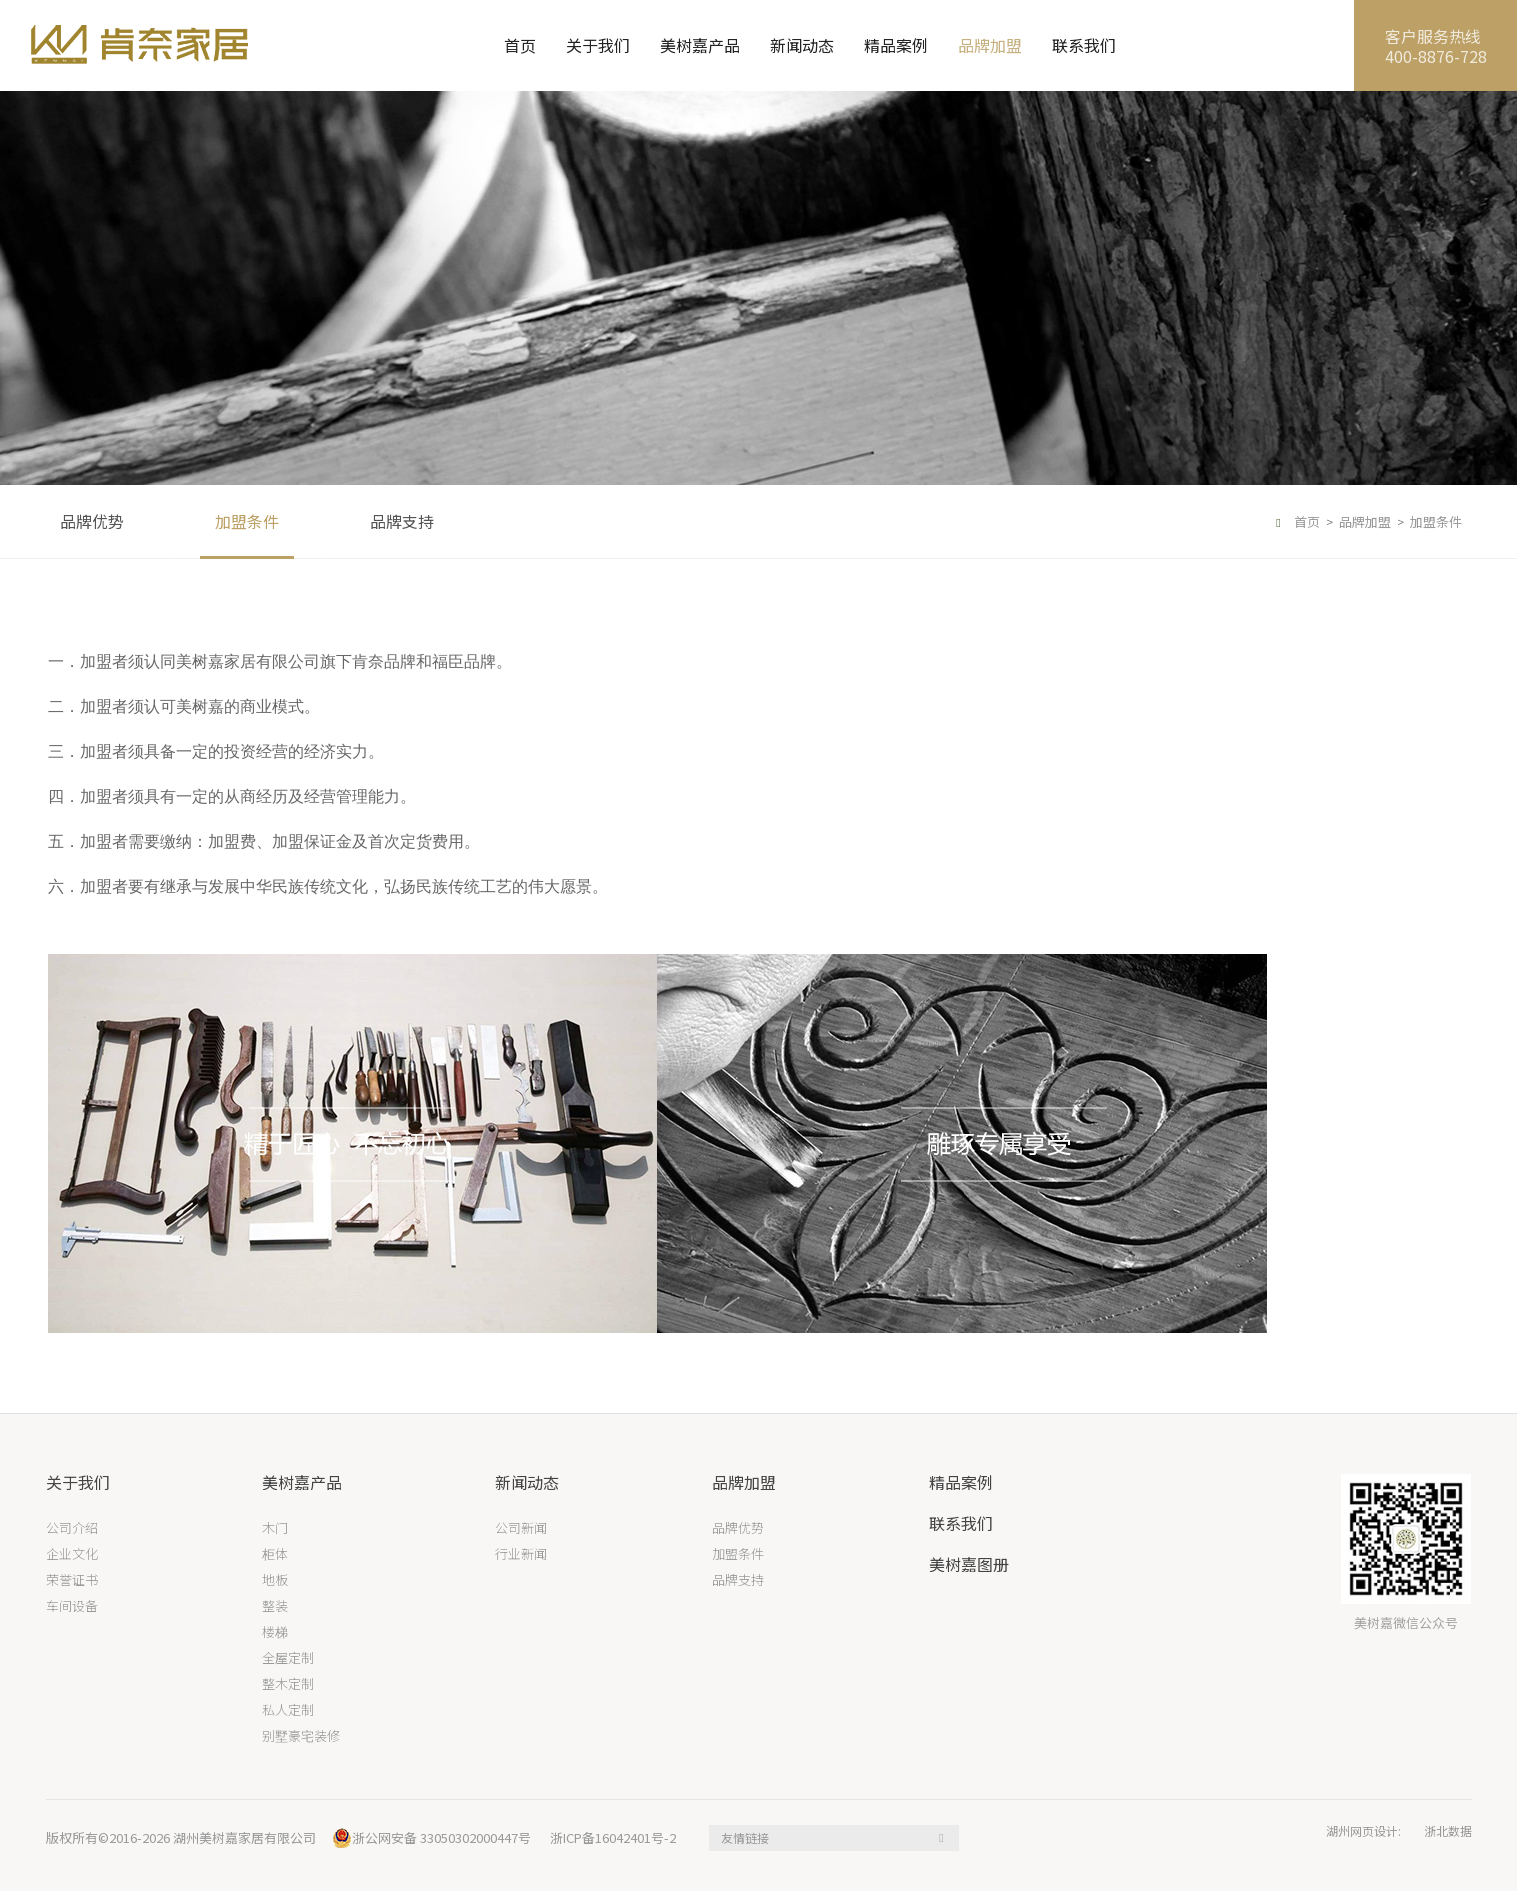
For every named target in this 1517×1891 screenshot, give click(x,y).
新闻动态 (802, 45)
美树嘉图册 (969, 1564)
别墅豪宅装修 (301, 1736)
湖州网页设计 (1362, 1830)
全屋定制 (288, 1658)
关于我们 (598, 45)
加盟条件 (247, 521)
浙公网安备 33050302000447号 (431, 1838)
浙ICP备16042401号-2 (613, 1837)
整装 (275, 1606)
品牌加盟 (990, 45)
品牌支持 (402, 521)
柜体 (275, 1554)
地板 (275, 1580)
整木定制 (288, 1684)
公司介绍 (72, 1528)
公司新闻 (521, 1528)
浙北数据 (1448, 1830)
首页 (520, 45)
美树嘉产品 (700, 45)
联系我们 (1084, 45)
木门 (275, 1528)
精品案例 (896, 45)
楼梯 (275, 1632)
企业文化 (72, 1554)
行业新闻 (521, 1554)
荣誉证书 (72, 1580)
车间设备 (72, 1606)
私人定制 (288, 1710)
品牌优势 (92, 521)
